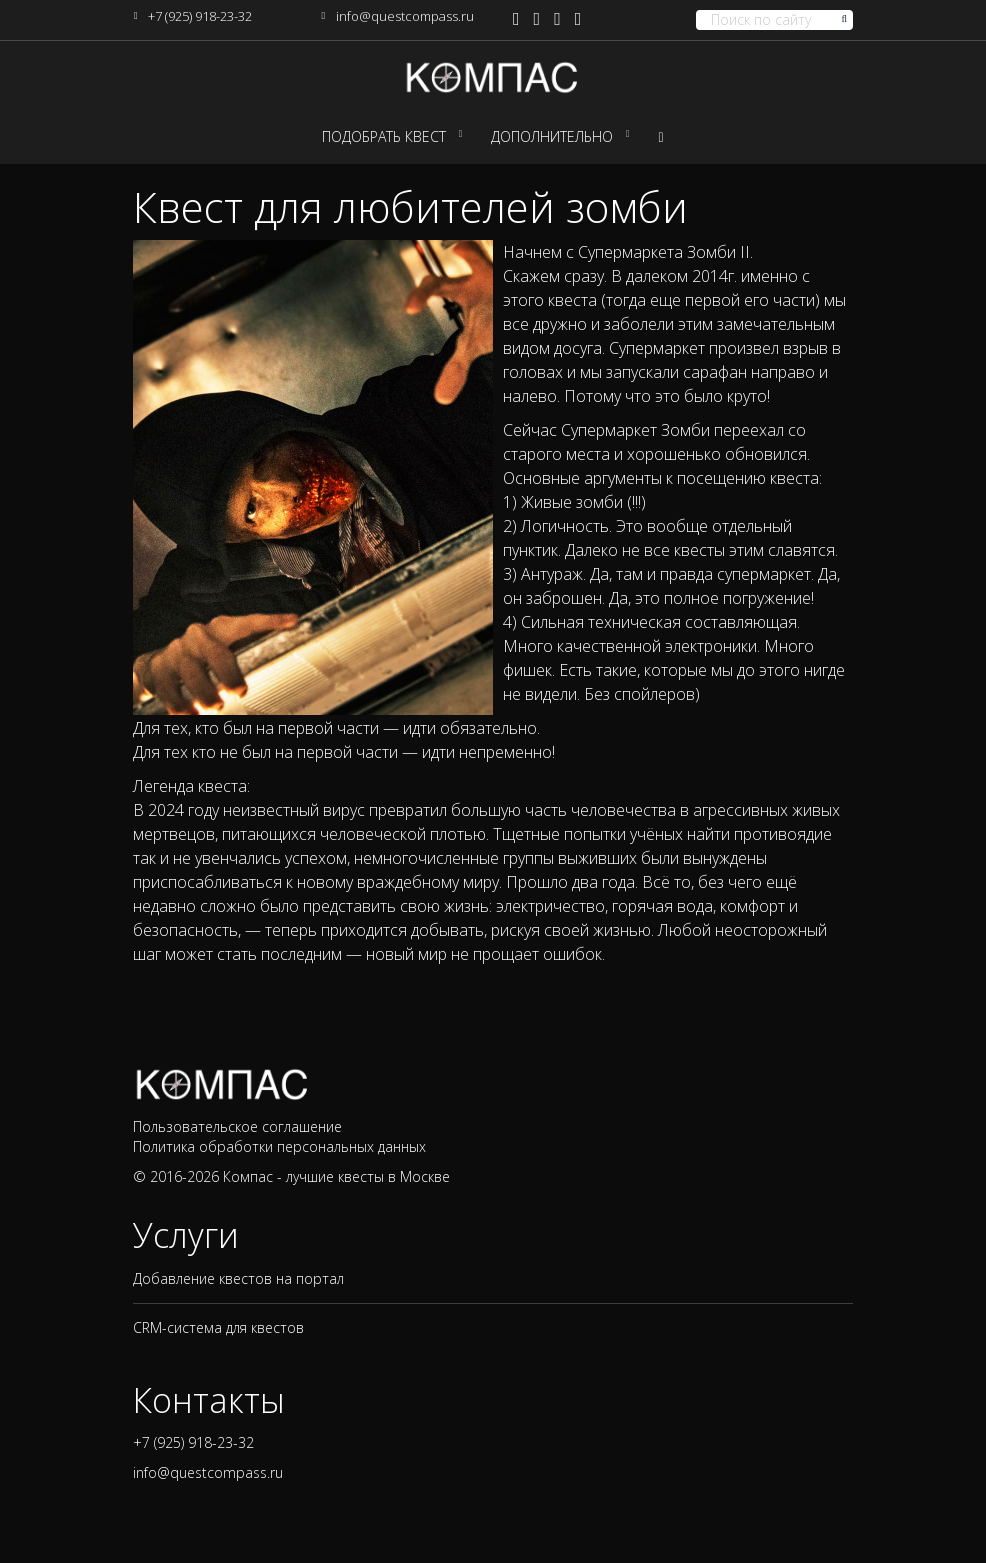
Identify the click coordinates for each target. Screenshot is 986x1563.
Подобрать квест (384, 136)
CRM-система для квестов (218, 1327)
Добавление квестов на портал (238, 1278)
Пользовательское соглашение (237, 1126)
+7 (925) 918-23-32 (200, 16)
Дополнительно (552, 136)
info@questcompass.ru (405, 16)
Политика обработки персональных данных (279, 1146)
